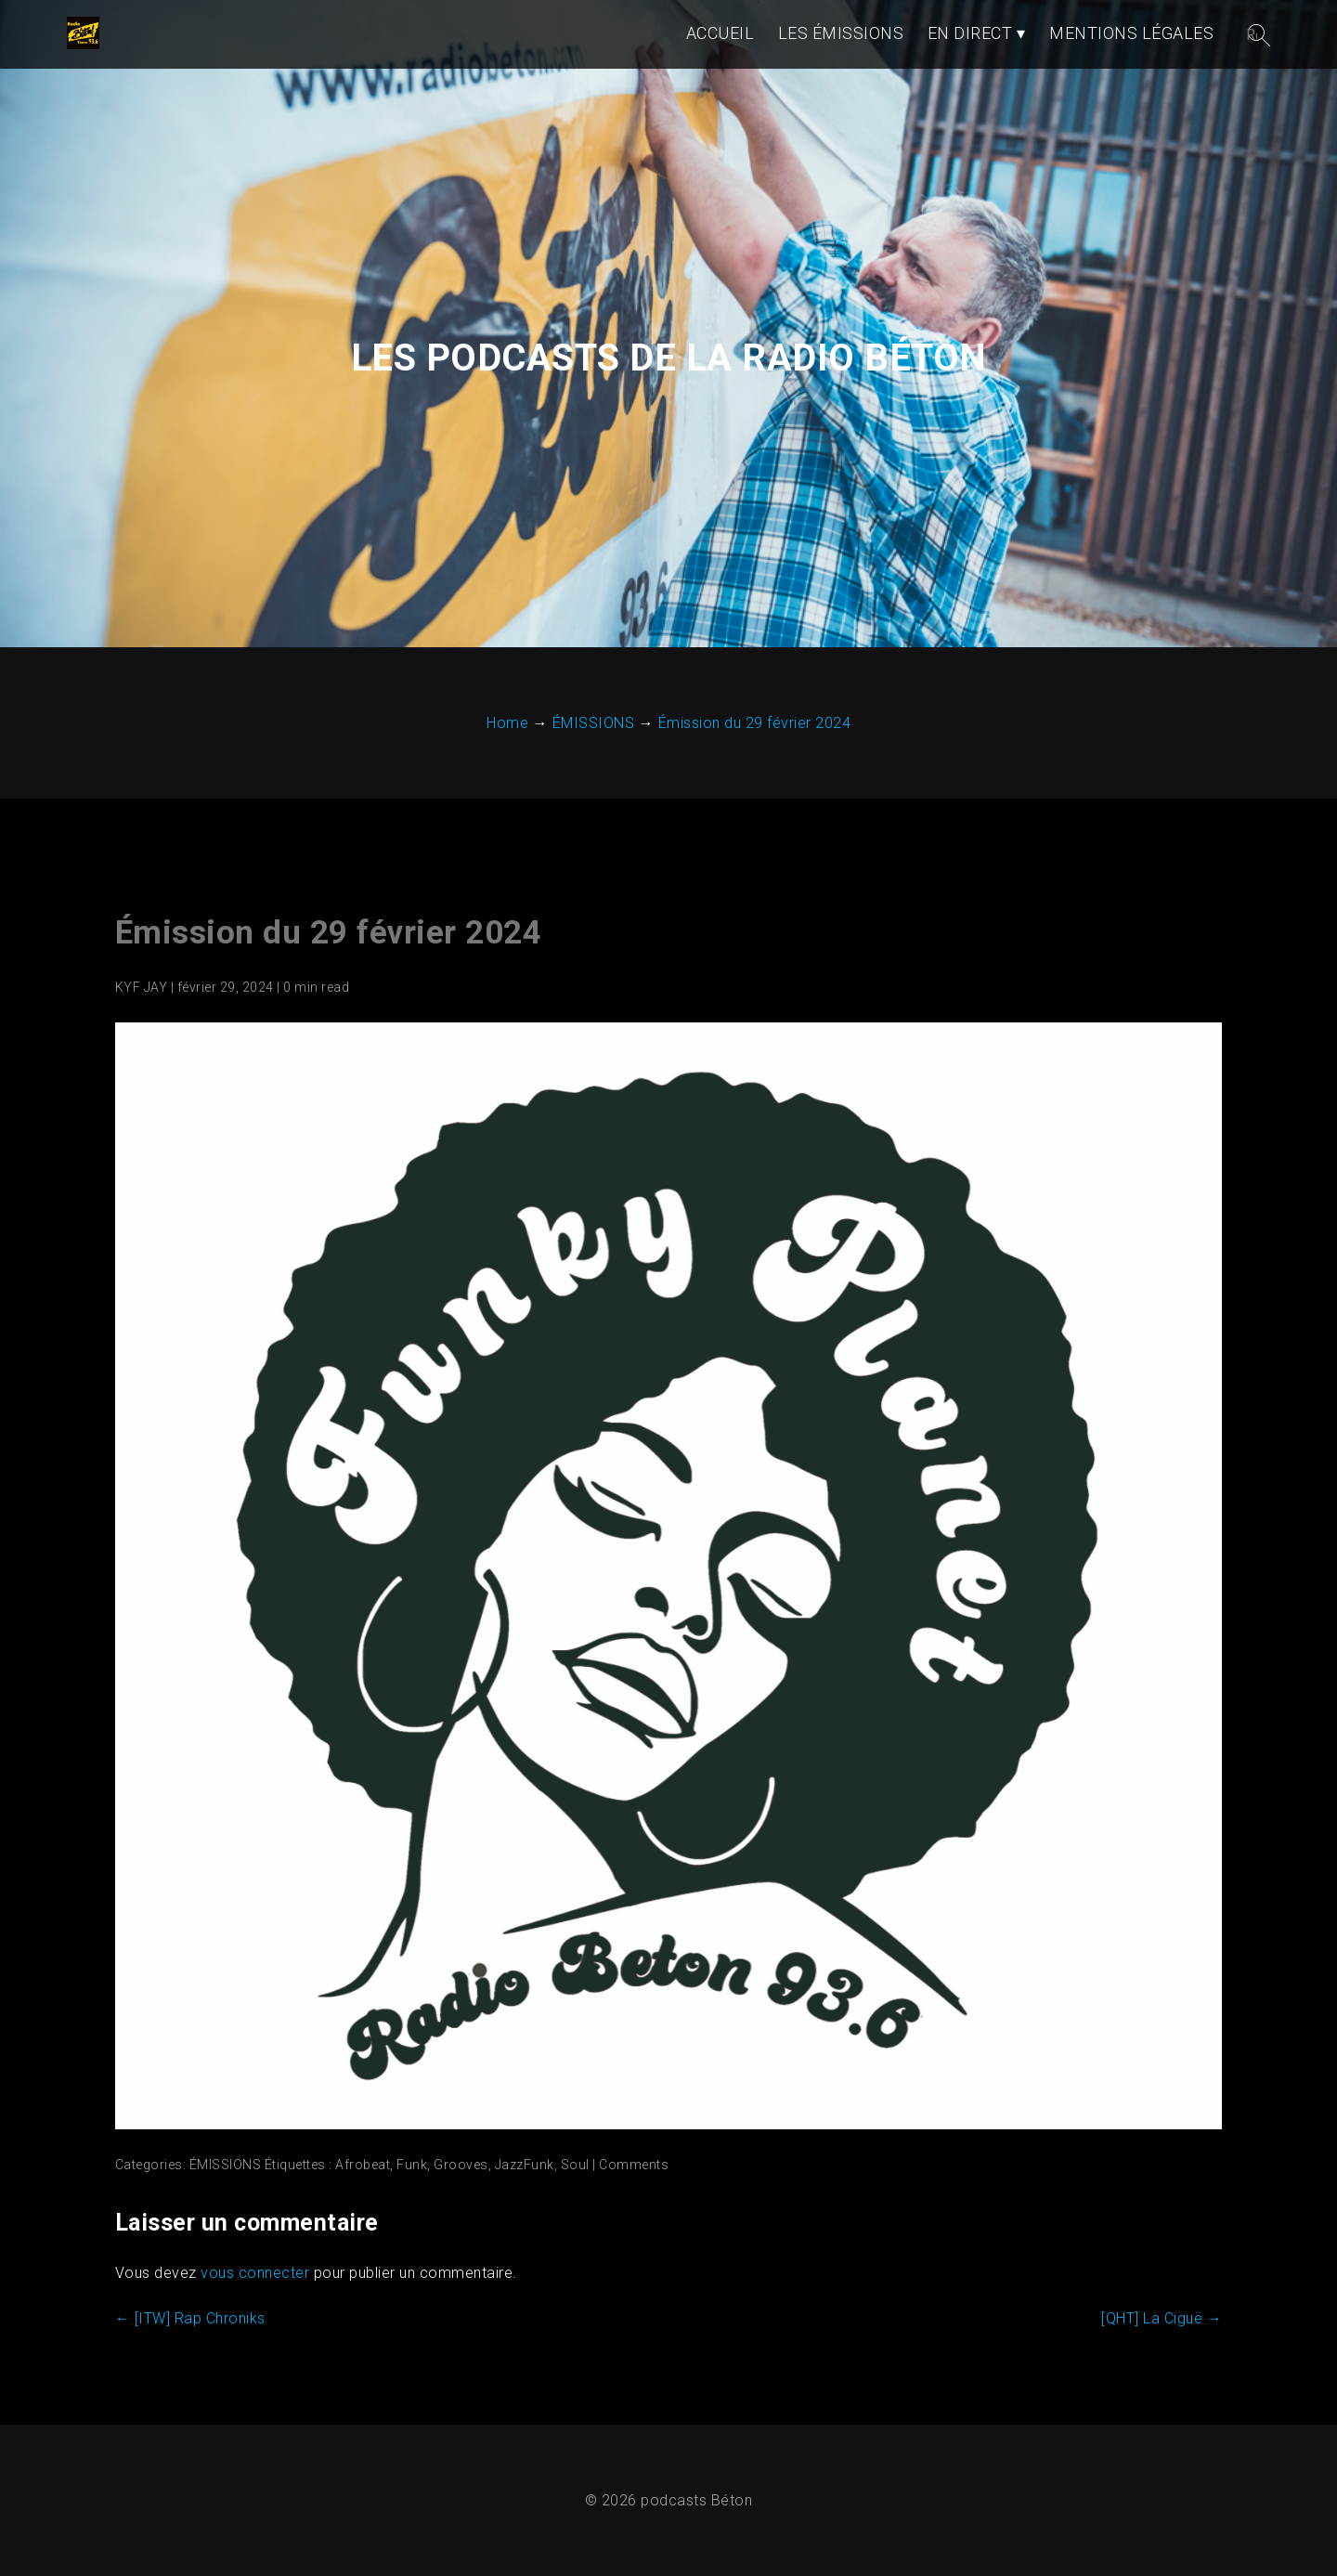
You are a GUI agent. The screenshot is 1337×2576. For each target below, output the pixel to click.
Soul (575, 2164)
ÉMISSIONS (225, 2164)
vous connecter (255, 2273)
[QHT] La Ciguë (1161, 2318)
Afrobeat (362, 2164)
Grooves (461, 2164)
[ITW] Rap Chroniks (190, 2318)
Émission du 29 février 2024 (328, 933)
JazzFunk (524, 2164)
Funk (411, 2164)
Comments (633, 2164)
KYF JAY (141, 987)
